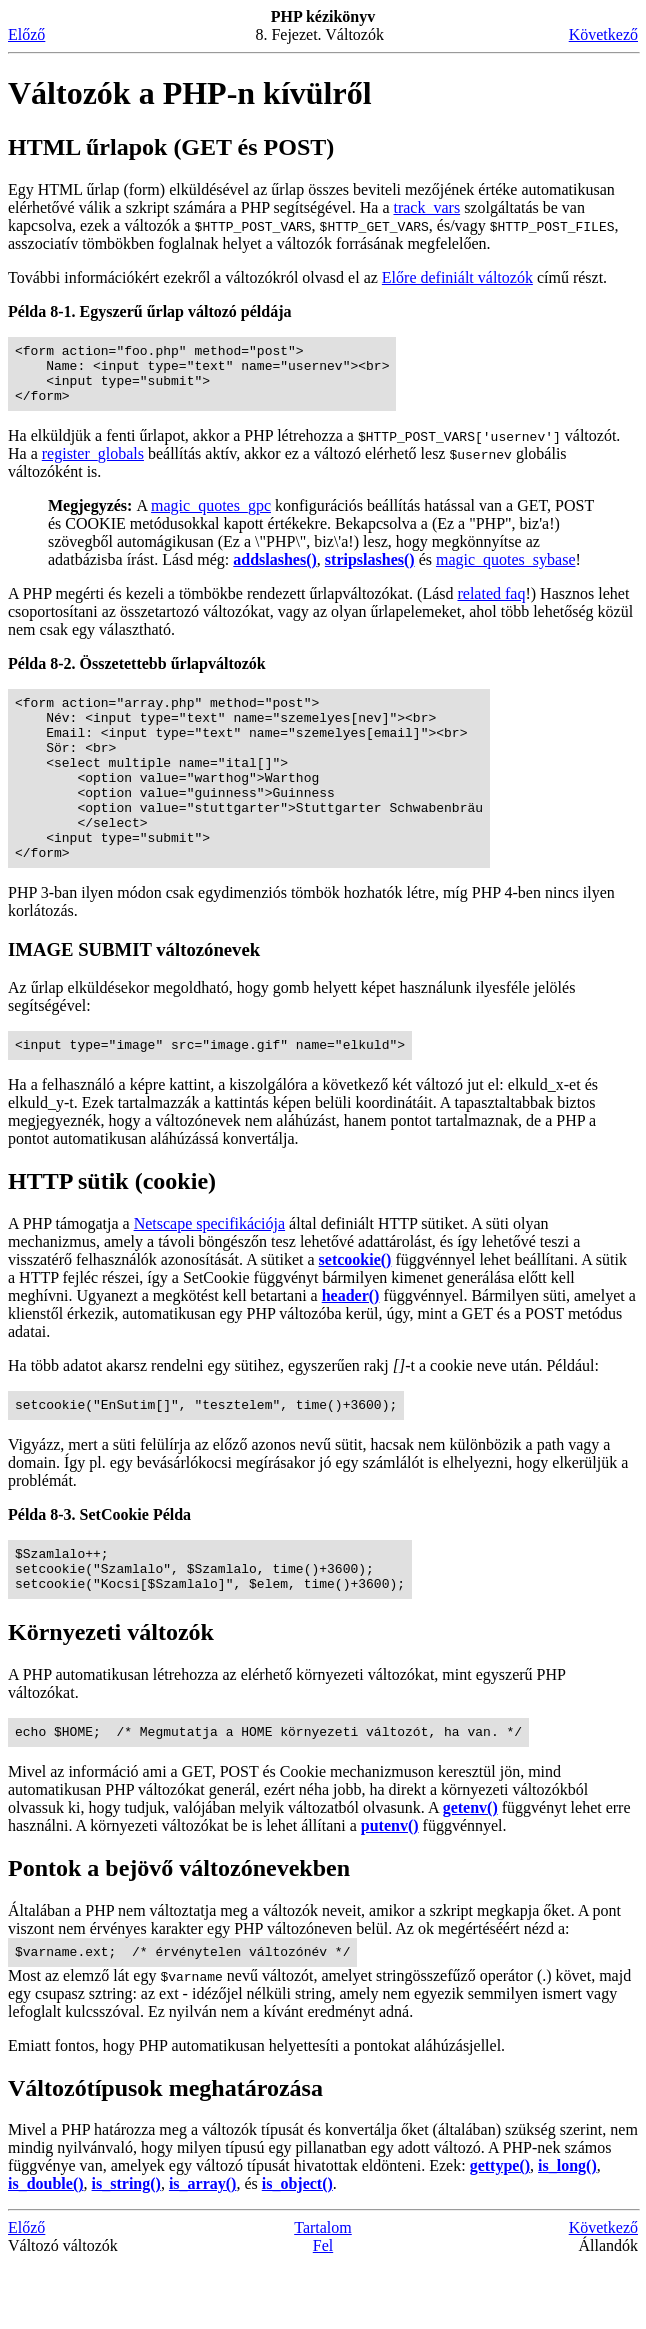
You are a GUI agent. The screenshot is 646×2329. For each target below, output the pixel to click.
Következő (603, 34)
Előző (26, 34)
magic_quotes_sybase (506, 571)
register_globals (93, 465)
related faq (491, 605)
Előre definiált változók (457, 277)
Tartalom (323, 2293)
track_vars (426, 207)
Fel (323, 2311)
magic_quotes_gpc (211, 517)
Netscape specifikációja (209, 1271)
